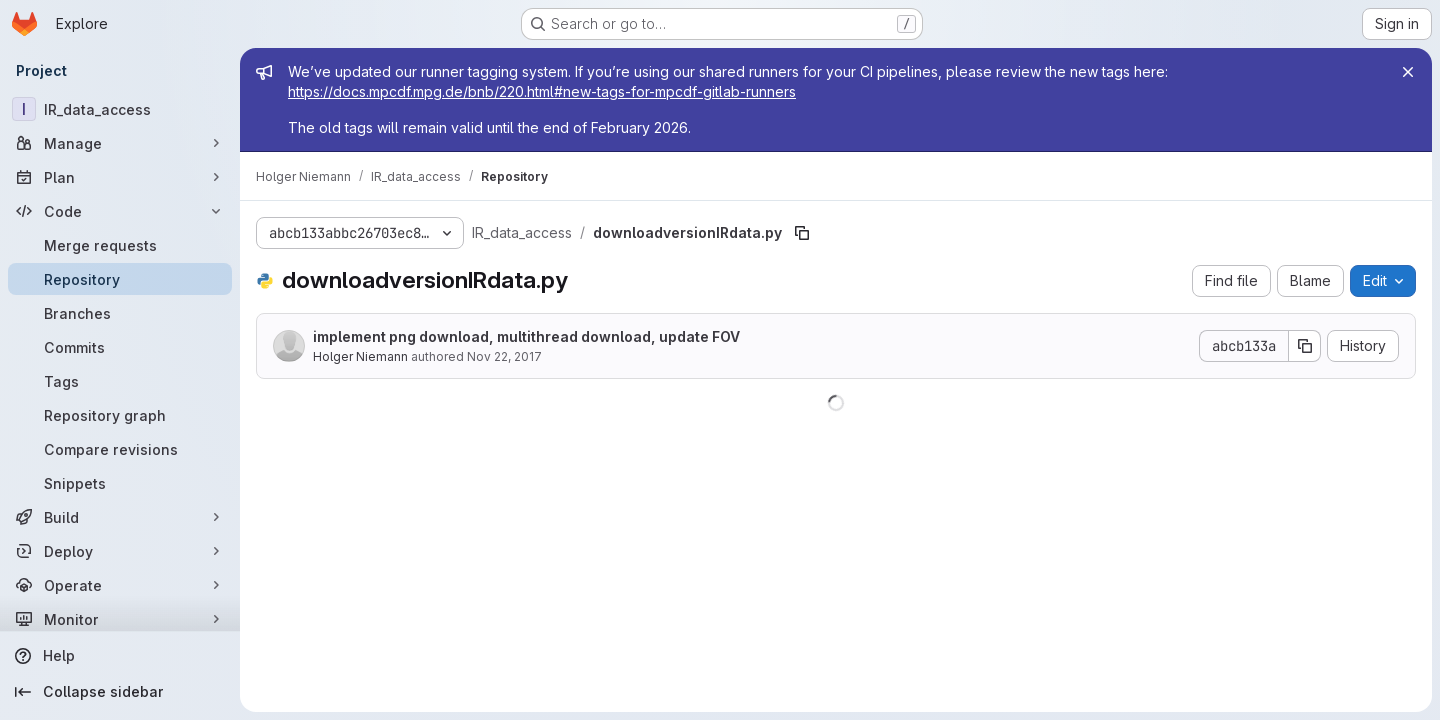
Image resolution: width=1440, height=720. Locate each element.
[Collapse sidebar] (120, 692)
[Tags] (120, 381)
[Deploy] (120, 551)
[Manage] (120, 143)
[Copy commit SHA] (1305, 346)
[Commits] (120, 347)
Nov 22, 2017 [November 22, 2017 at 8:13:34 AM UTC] (504, 356)
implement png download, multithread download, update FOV (526, 336)
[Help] (120, 656)
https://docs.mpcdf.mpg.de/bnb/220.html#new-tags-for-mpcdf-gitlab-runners (542, 91)
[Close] (1408, 72)
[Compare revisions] (120, 449)
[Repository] (120, 279)
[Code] (120, 211)
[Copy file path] (802, 233)
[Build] (120, 517)
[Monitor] (120, 619)
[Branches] (120, 313)
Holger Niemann (360, 356)
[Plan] (120, 177)
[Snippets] (120, 483)
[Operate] (120, 585)
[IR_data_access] (120, 109)
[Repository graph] (120, 415)
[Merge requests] (120, 245)
